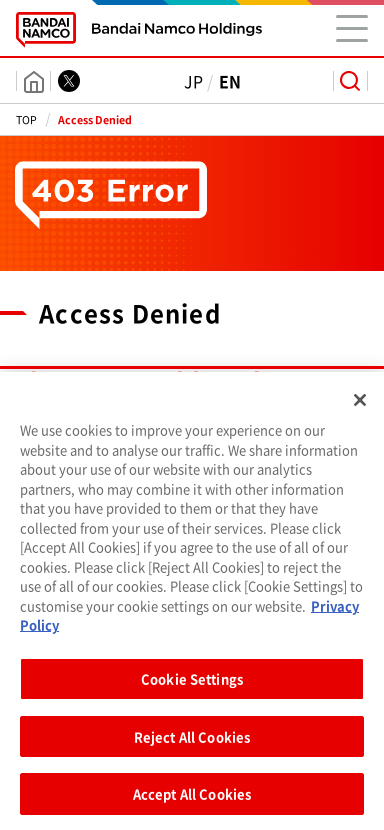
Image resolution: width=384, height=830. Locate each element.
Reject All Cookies (192, 743)
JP (193, 81)
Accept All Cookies (192, 801)
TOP (26, 119)
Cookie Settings (192, 685)
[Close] (360, 408)
